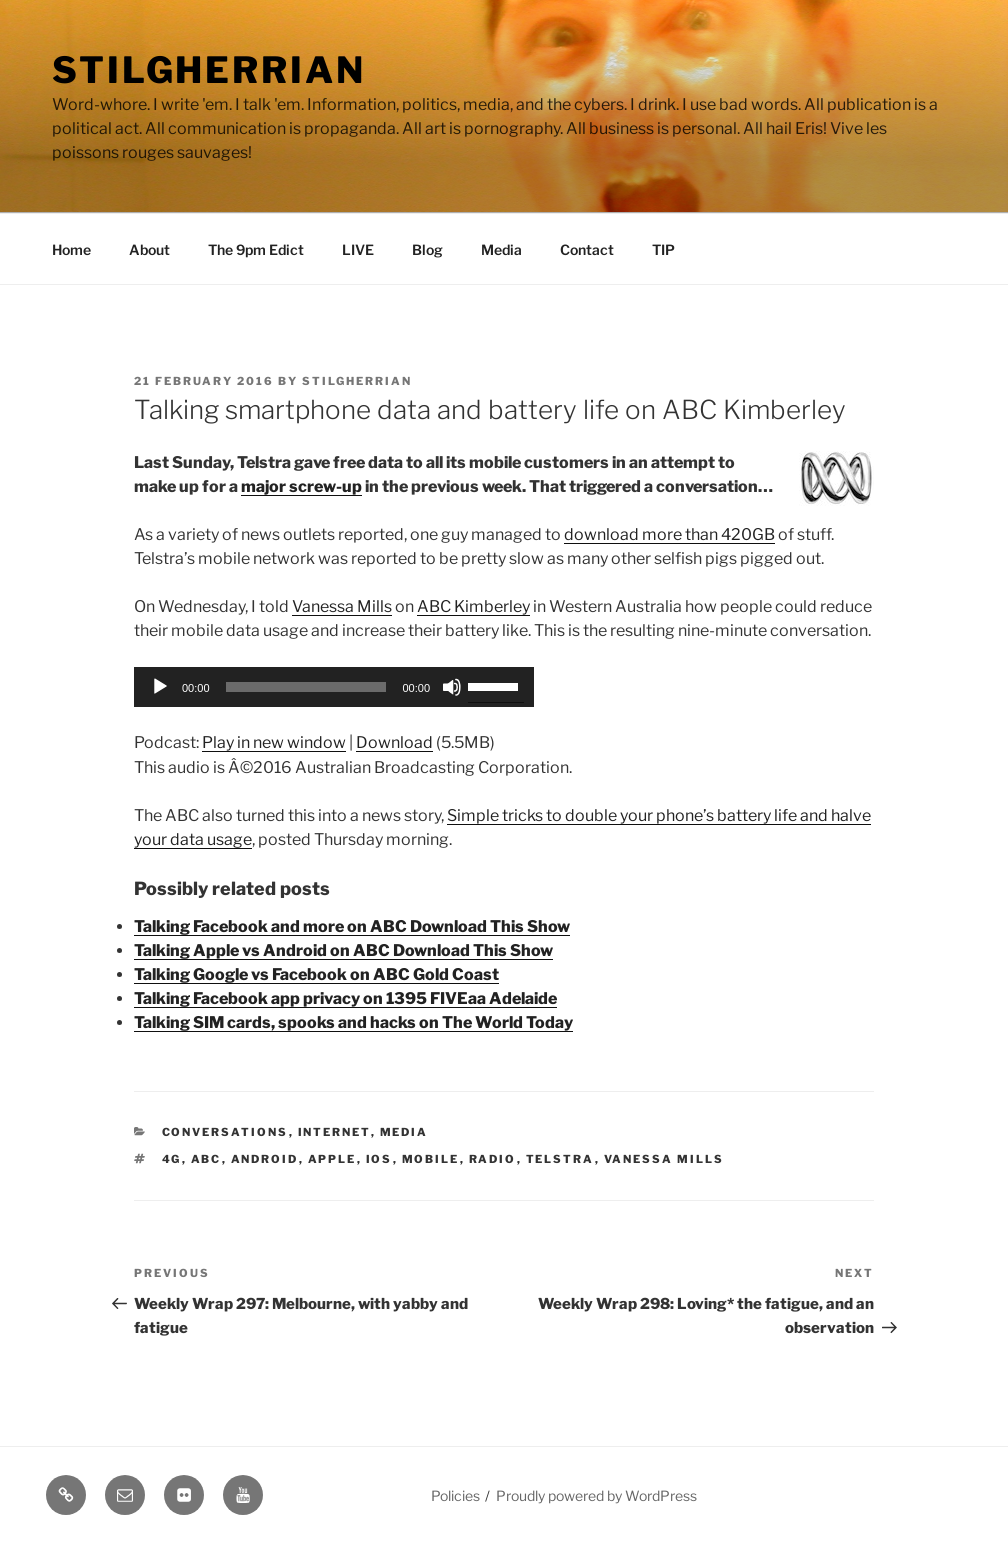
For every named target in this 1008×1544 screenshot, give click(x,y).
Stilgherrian (209, 70)
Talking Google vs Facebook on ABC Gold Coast (316, 974)
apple (332, 1159)
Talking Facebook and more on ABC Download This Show (352, 926)
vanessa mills (664, 1159)
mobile (431, 1159)
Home (71, 249)
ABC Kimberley (473, 606)
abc (206, 1159)
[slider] (306, 687)
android (265, 1159)
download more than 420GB (669, 534)
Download (394, 742)
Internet (334, 1132)
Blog (427, 249)
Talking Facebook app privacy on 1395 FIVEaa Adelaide (345, 998)
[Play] (160, 687)
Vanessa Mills (342, 606)
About (149, 249)
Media (501, 249)
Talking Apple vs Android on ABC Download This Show (343, 950)
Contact (587, 249)
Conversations (225, 1132)
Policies (455, 1495)
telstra (560, 1159)
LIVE (358, 249)
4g (172, 1159)
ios (379, 1159)
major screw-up (301, 486)
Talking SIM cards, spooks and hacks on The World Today (353, 1022)
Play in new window (274, 742)
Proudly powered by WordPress (596, 1495)
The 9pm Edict (256, 249)
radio (493, 1159)
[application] (334, 687)
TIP (663, 249)
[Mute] (452, 687)
